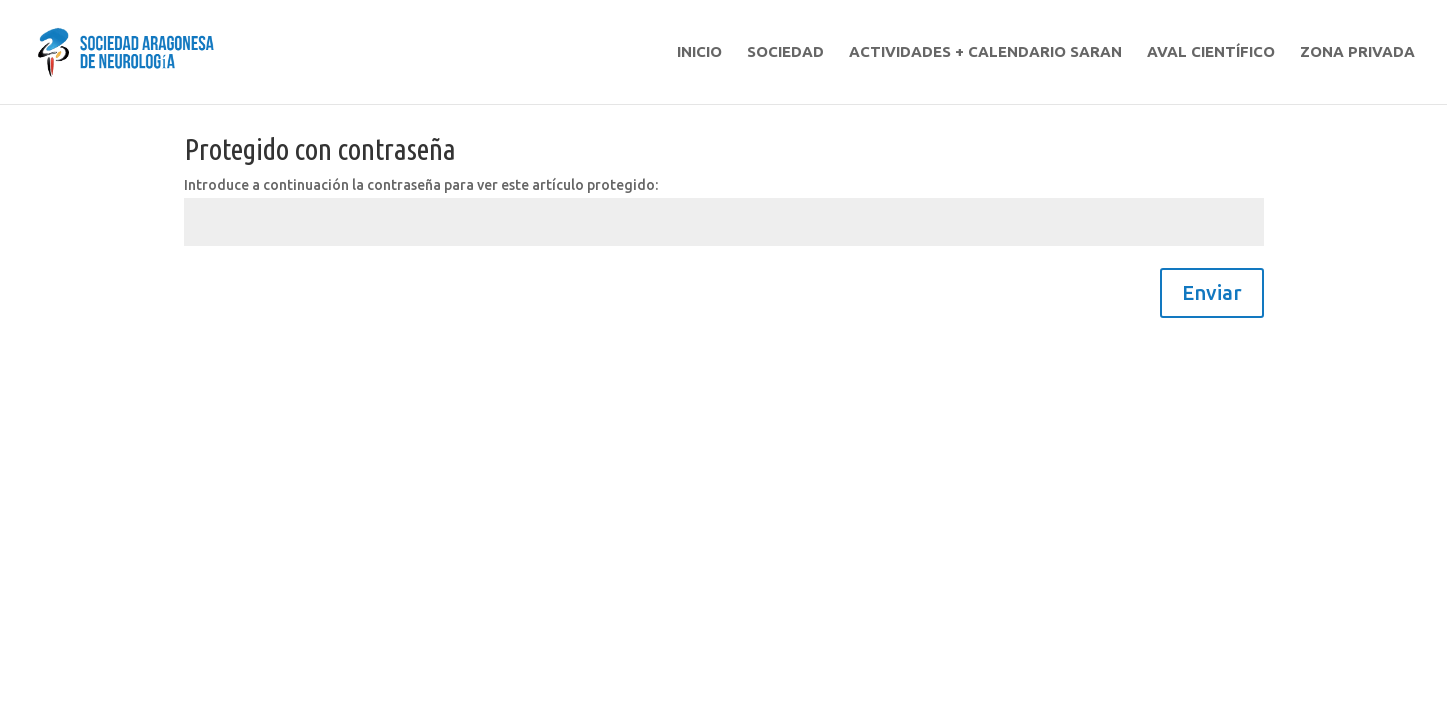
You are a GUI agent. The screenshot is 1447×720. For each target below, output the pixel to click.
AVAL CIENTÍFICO (1211, 52)
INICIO (699, 52)
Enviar (1212, 292)
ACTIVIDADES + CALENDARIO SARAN (985, 52)
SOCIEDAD (785, 52)
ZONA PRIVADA (1357, 52)
